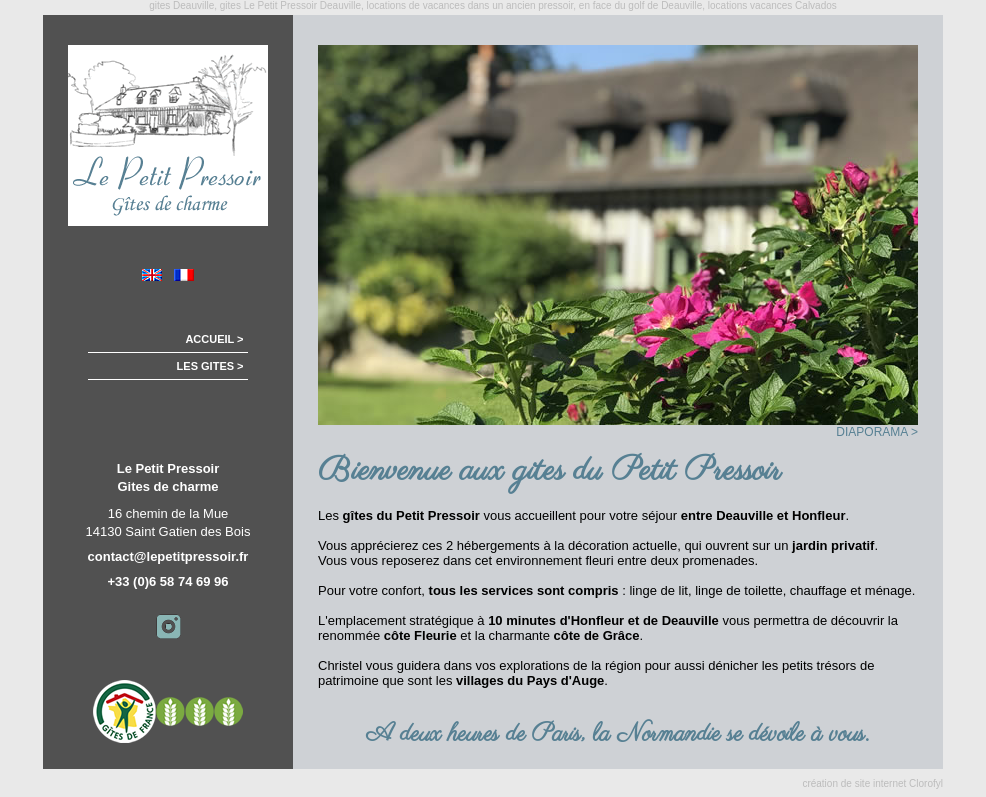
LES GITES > (222, 366)
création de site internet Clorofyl (872, 783)
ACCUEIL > (226, 339)
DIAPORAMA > (877, 432)
